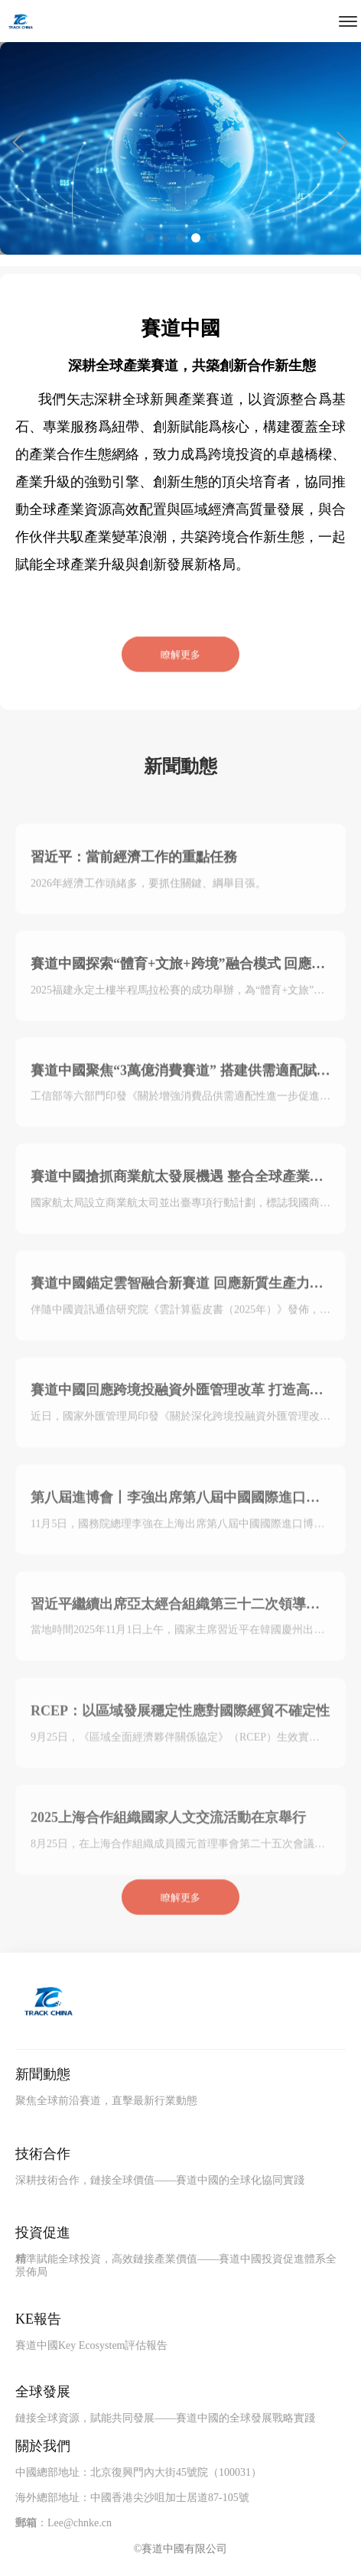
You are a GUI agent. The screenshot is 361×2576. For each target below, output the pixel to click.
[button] (18, 142)
